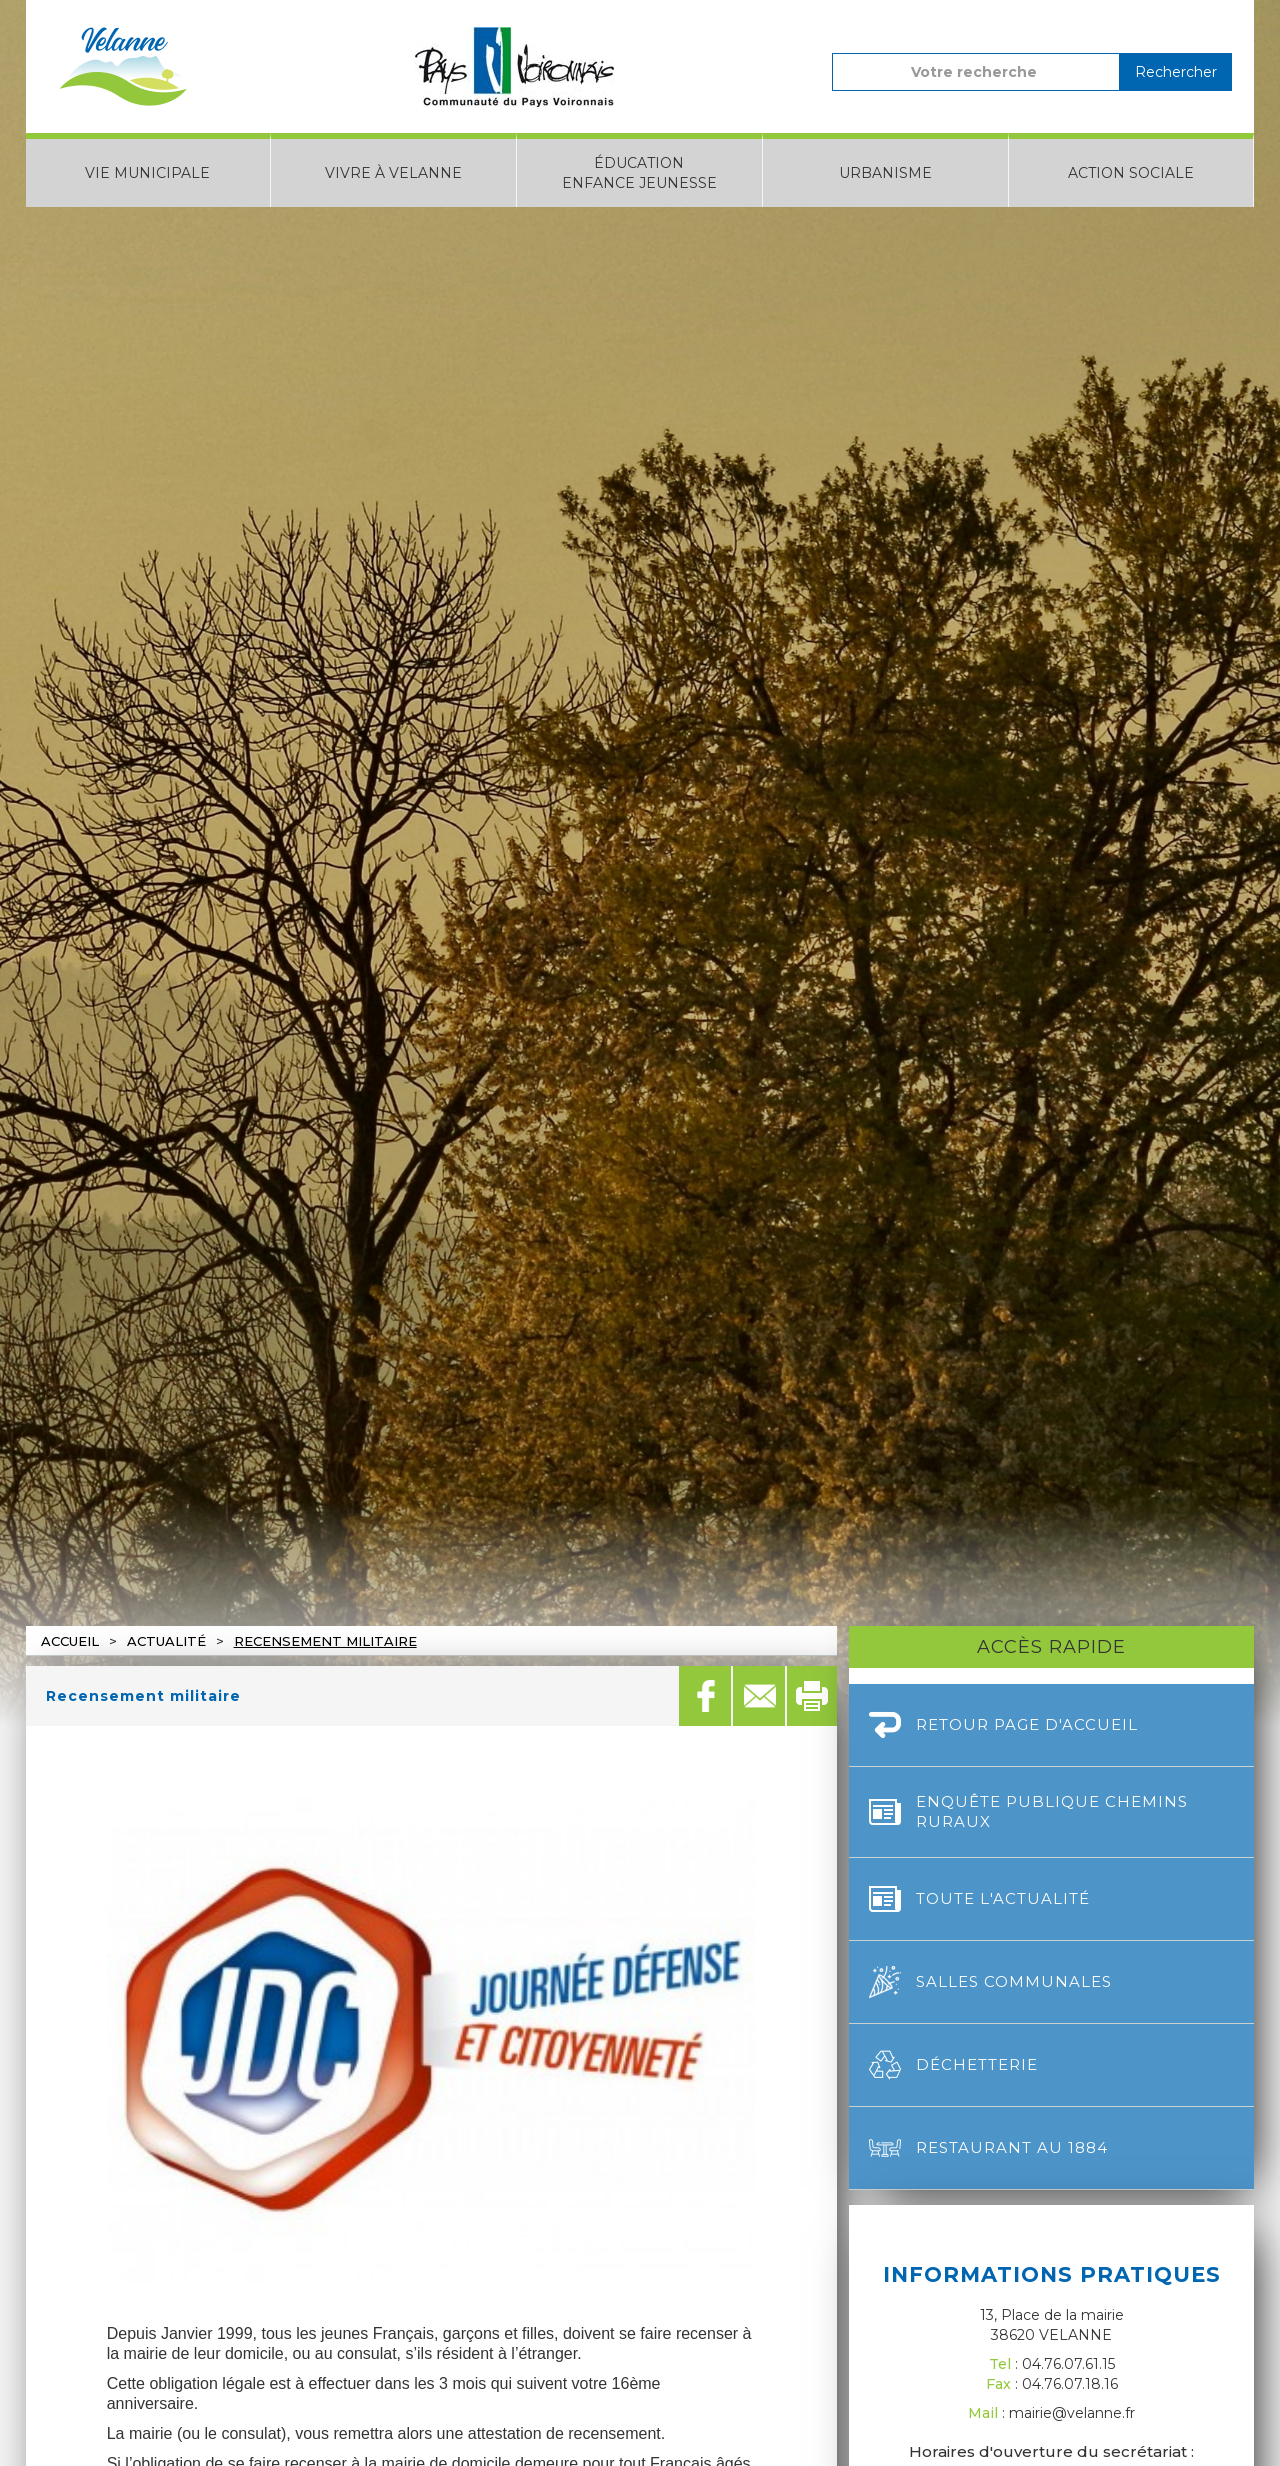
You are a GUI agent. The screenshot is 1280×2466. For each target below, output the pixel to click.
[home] (123, 66)
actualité (166, 1641)
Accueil (70, 1641)
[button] (149, 170)
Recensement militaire (325, 1641)
